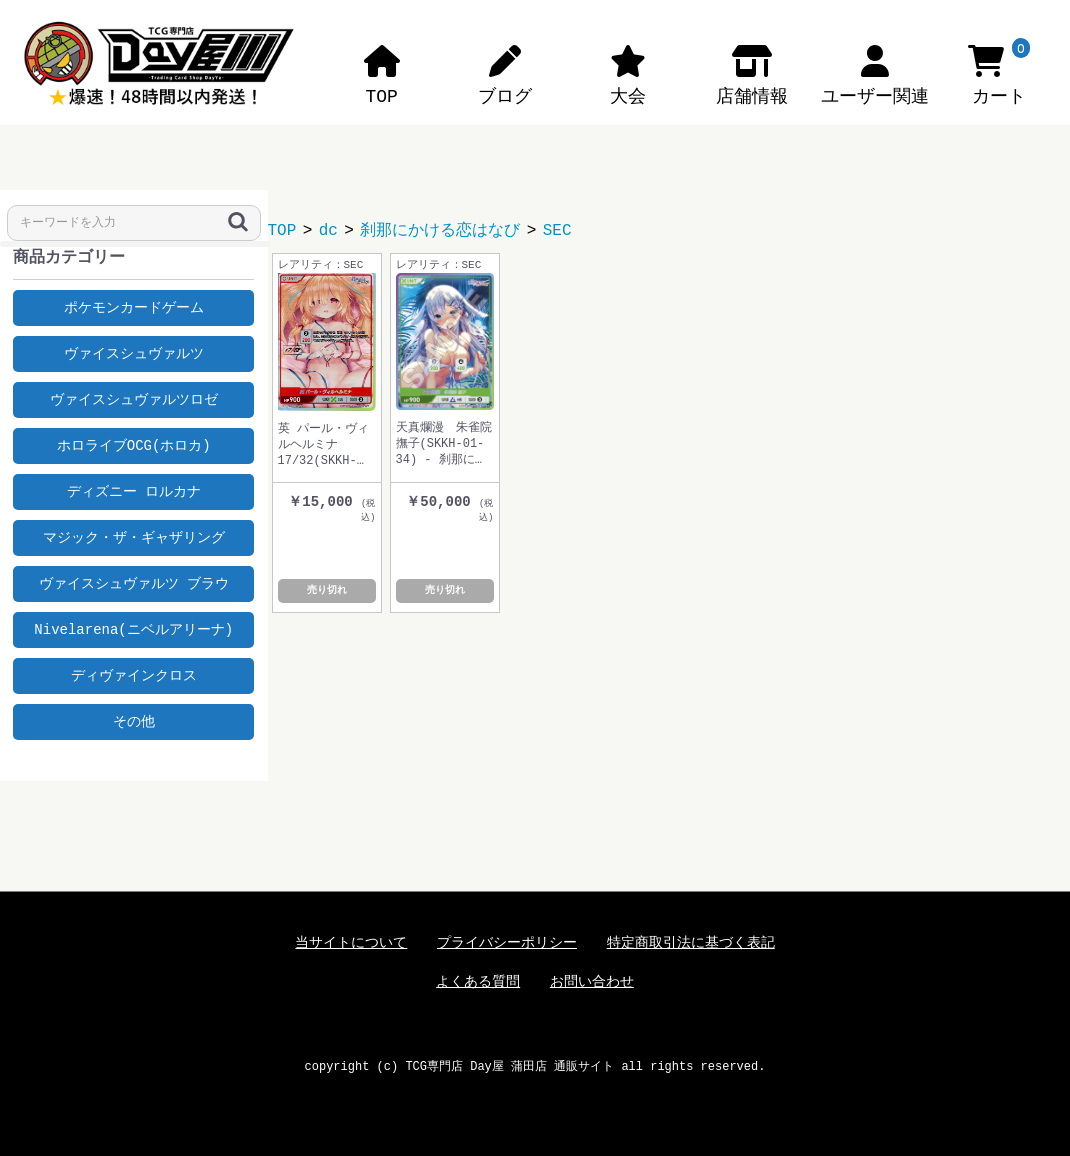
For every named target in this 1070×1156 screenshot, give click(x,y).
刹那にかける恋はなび (440, 231)
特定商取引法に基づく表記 (691, 943)
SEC (557, 231)
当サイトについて (351, 943)
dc (328, 231)
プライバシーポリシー (507, 943)
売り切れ (327, 591)
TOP (282, 231)
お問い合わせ (592, 982)
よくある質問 (478, 982)
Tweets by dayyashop (134, 759)
